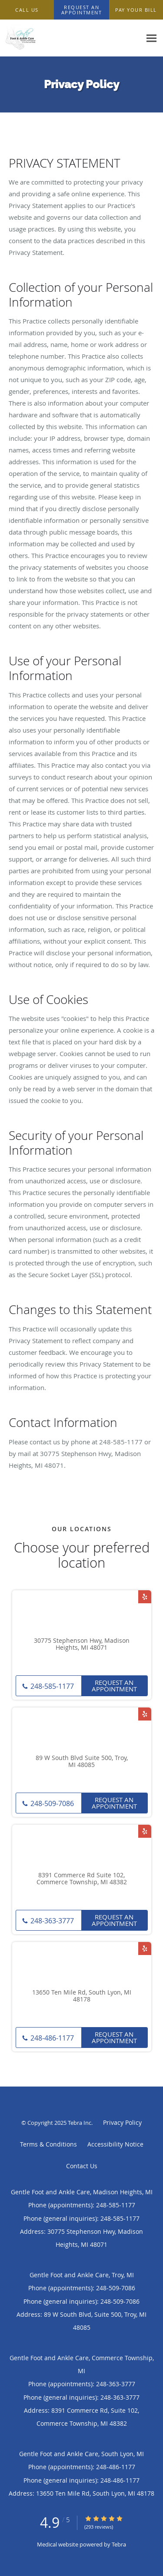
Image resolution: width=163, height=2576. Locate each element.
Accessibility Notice (115, 2144)
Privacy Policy (122, 2122)
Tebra (119, 2544)
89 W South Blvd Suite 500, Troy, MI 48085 (82, 1761)
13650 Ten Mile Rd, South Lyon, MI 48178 (81, 1996)
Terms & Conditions (48, 2144)
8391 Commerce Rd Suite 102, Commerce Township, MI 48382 (82, 1879)
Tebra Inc (79, 2123)
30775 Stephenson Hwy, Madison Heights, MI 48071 (82, 1644)
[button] (82, 10)
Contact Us (81, 2166)
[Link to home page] (70, 38)
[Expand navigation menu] (151, 38)
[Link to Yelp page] (144, 1596)
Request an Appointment (114, 1685)
